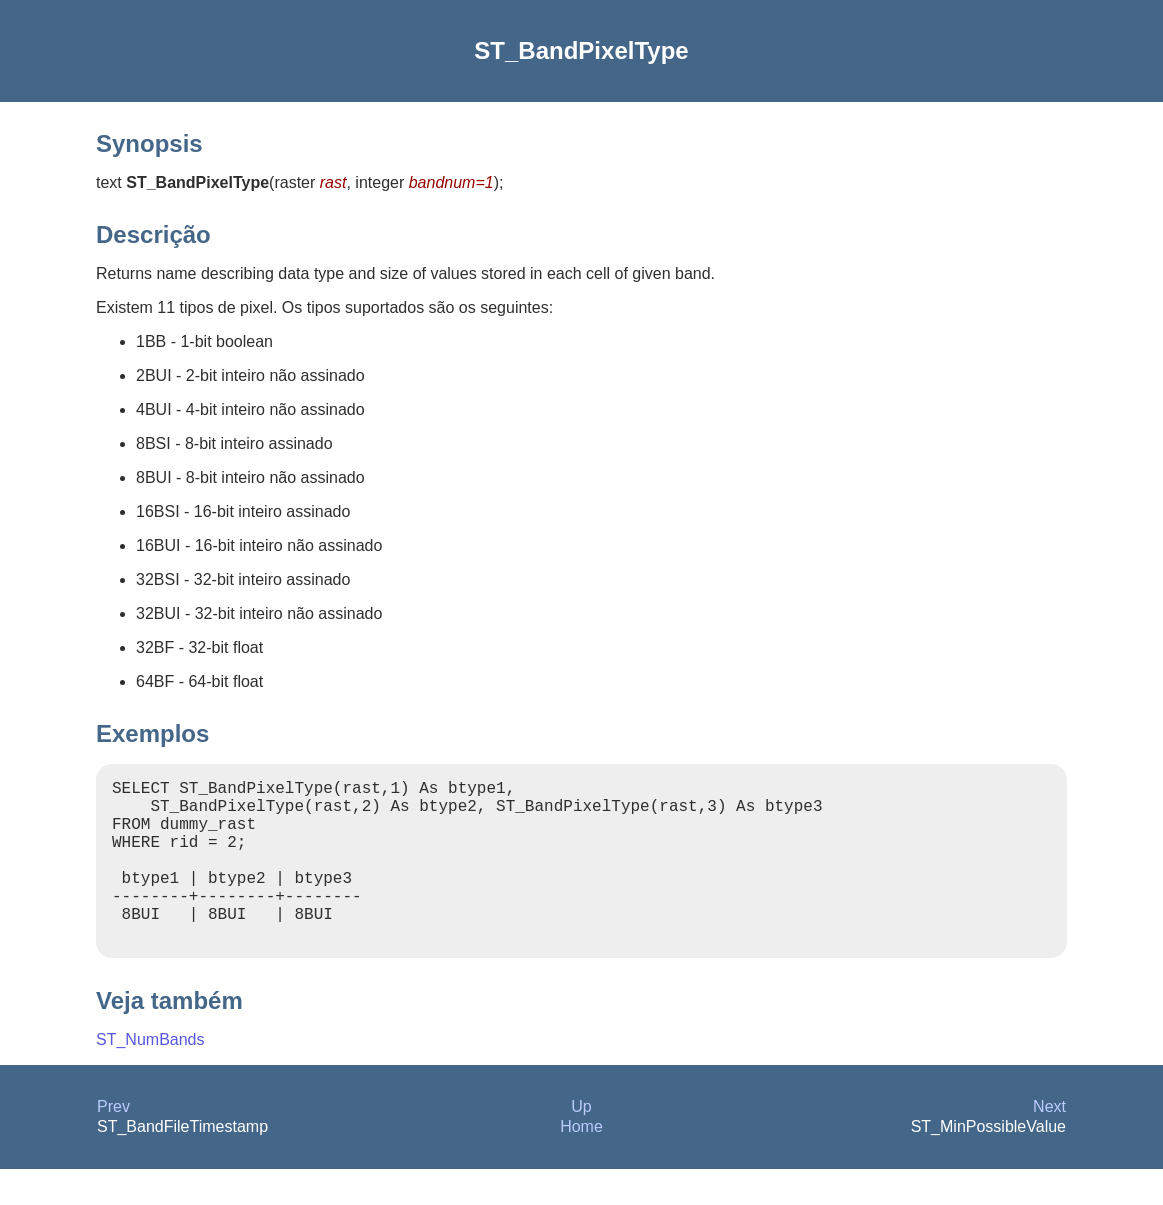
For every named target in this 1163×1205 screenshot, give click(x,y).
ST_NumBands (150, 1075)
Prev (113, 1142)
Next (1049, 1142)
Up (581, 1142)
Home (581, 1162)
